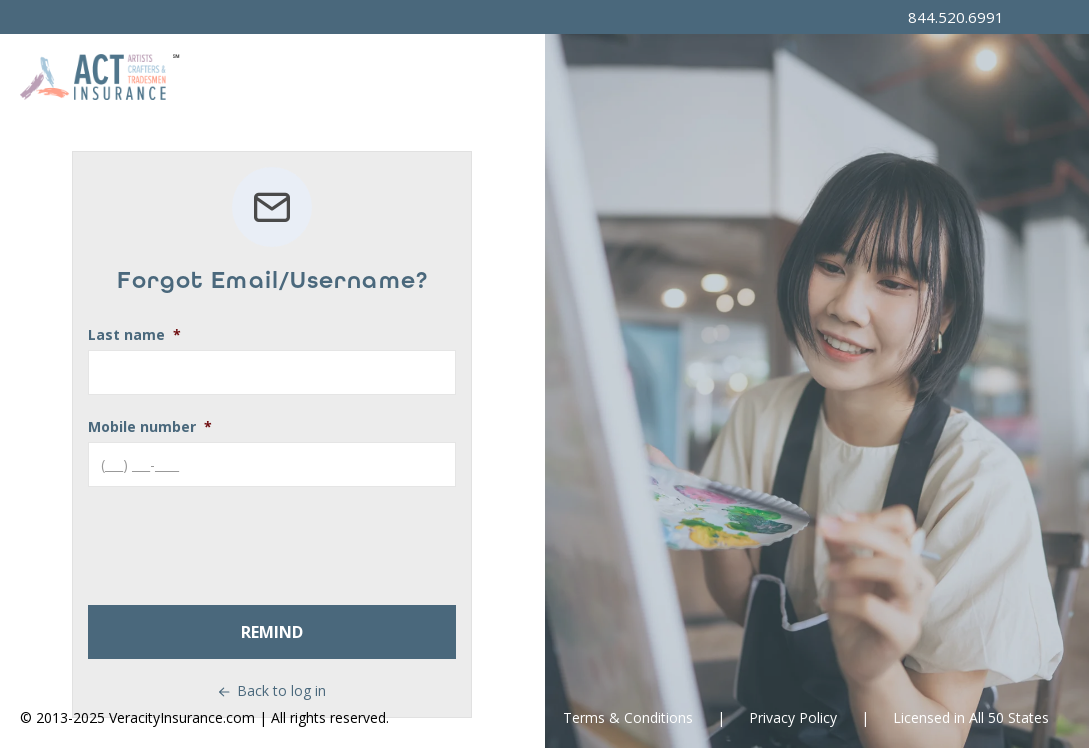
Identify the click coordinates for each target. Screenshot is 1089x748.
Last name (126, 334)
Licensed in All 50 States (971, 717)
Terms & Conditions (628, 717)
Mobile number (142, 426)
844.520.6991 (956, 17)
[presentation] (240, 546)
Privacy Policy (793, 717)
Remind (272, 632)
